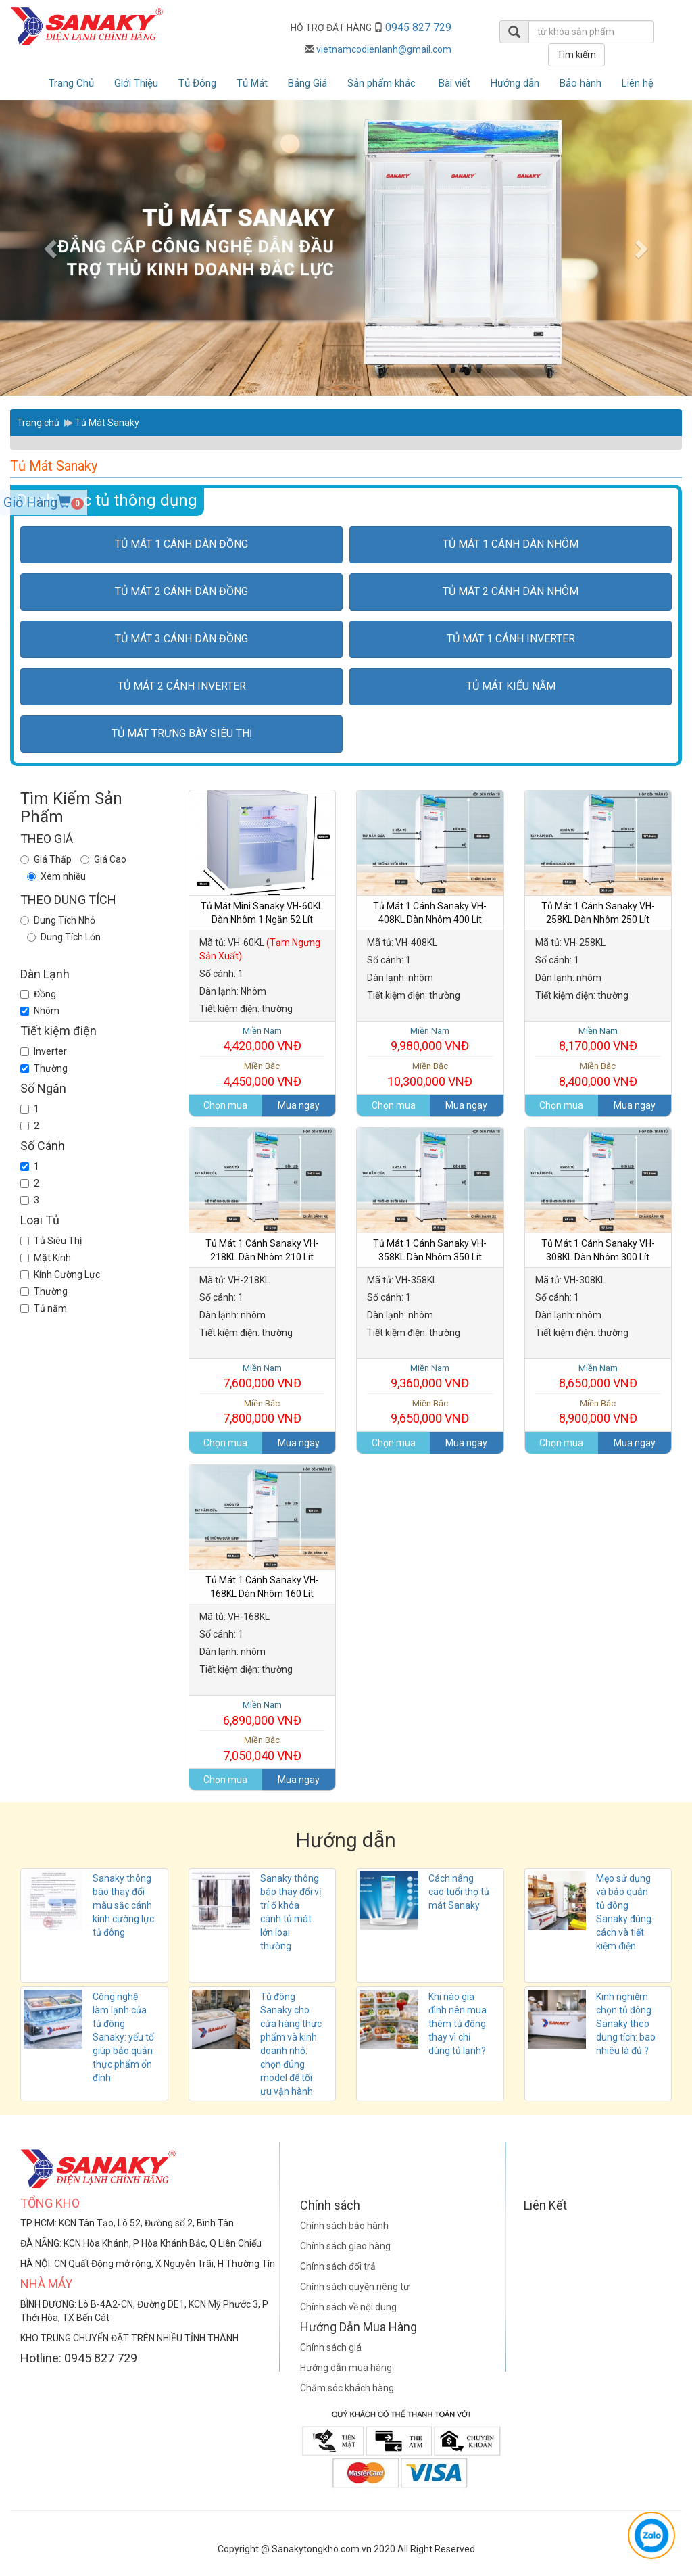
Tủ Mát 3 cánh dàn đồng (181, 638)
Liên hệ (637, 83)
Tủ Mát (252, 83)
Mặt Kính (45, 1257)
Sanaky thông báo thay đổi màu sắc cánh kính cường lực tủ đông (123, 1905)
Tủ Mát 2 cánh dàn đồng (181, 591)
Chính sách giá (331, 2347)
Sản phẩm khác (381, 83)
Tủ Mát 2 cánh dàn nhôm (510, 591)
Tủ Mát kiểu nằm (510, 685)
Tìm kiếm (576, 54)
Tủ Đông (197, 83)
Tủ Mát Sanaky (107, 422)
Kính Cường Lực (60, 1274)
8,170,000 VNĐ (598, 1039)
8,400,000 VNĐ (598, 1074)
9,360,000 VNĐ (430, 1376)
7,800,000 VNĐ (262, 1412)
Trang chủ (38, 422)
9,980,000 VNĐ (430, 1039)
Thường (44, 1068)
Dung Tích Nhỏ (64, 920)
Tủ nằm (43, 1308)
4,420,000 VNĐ (262, 1039)
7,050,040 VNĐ (262, 1748)
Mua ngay (299, 1105)
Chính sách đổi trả (338, 2266)
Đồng (38, 993)
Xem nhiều (63, 876)
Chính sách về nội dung (348, 2306)
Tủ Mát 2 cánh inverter (182, 685)
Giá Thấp (53, 859)
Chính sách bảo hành (344, 2225)
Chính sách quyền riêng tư (355, 2286)
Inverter (43, 1051)
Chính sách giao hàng (345, 2246)
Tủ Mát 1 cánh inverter (511, 638)
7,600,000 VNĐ (262, 1376)
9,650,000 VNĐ (430, 1412)
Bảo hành (580, 83)
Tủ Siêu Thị (51, 1240)
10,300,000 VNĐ (430, 1074)
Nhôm (39, 1010)
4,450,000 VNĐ (262, 1074)
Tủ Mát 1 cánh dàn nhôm (510, 544)
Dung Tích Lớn (71, 937)
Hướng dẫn (515, 83)
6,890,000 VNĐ (262, 1713)
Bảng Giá (307, 83)
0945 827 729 (418, 27)
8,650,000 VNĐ (598, 1376)
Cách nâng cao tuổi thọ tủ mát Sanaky (458, 1892)
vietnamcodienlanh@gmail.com (383, 49)
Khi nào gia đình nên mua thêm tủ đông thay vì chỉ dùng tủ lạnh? (457, 2023)
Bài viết (454, 83)
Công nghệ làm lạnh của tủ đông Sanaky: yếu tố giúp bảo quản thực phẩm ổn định (123, 2037)
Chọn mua (225, 1105)
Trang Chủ (71, 83)
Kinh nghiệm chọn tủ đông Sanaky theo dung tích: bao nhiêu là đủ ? (626, 2023)
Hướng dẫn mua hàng (346, 2367)
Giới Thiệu (136, 83)
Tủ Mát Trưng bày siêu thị (182, 733)
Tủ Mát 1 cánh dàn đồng (181, 544)
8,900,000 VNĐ (598, 1412)
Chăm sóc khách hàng (347, 2388)
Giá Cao (110, 859)
